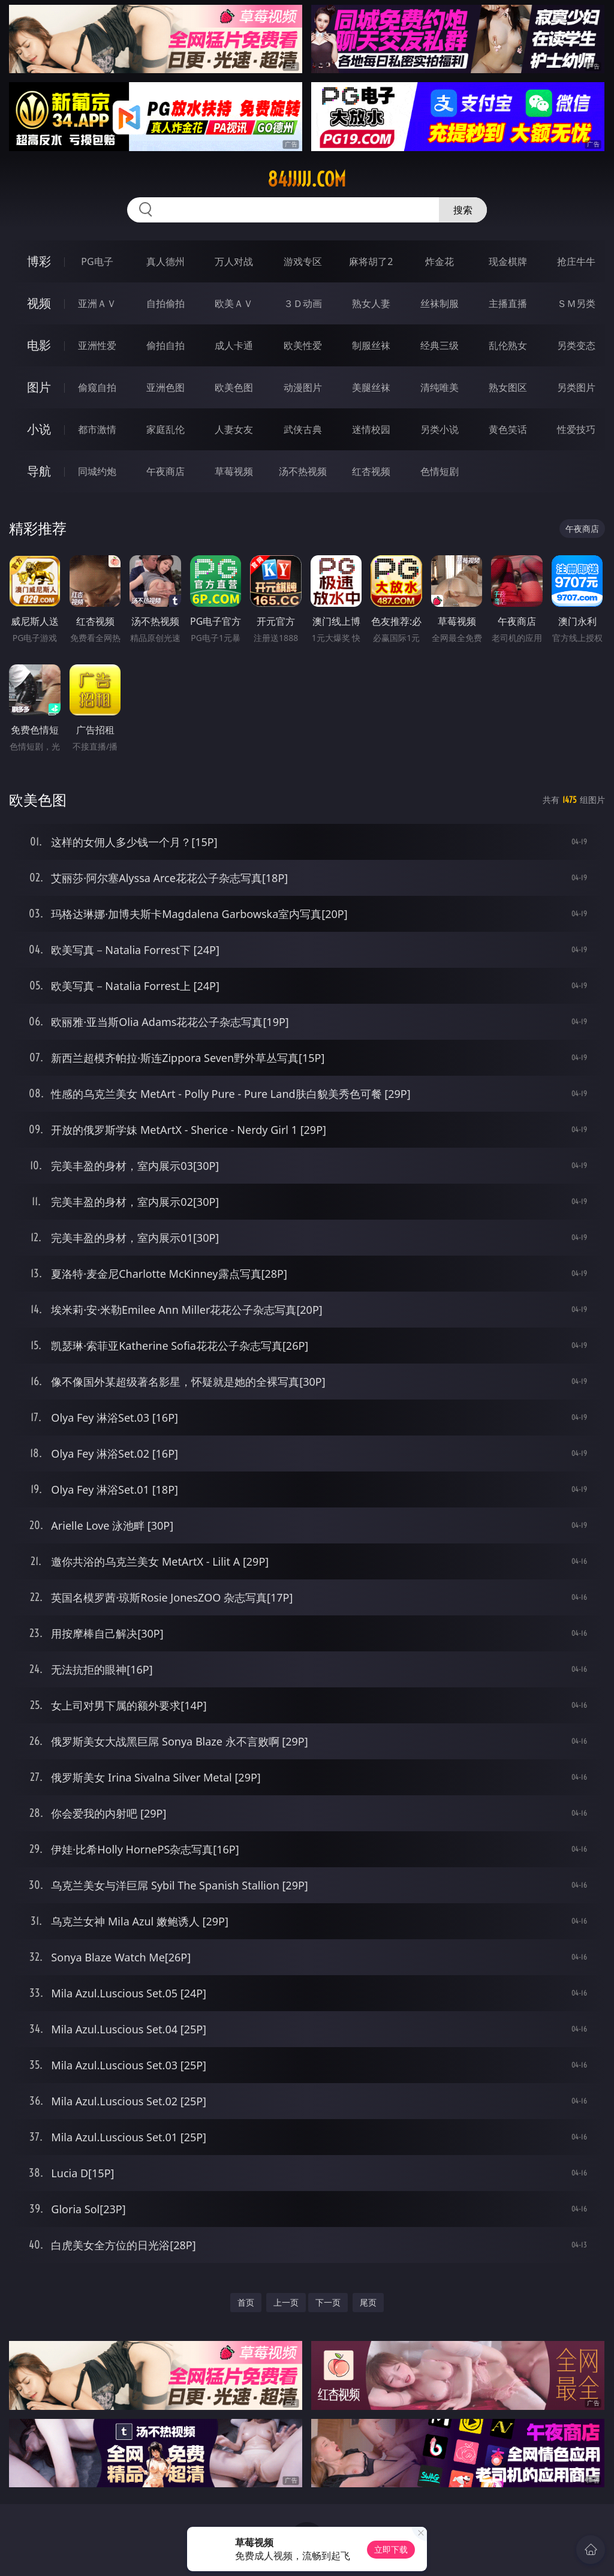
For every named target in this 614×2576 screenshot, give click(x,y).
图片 (39, 387)
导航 (39, 471)
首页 (245, 2302)
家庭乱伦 (165, 429)
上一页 (286, 2302)
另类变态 (576, 345)
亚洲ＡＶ (97, 303)
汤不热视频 (303, 471)
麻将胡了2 (371, 261)
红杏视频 (371, 471)
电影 (39, 345)
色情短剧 (439, 471)
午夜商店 (165, 471)
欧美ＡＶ (234, 303)
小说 (39, 429)
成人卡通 (234, 345)
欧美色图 (234, 387)
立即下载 (391, 2549)
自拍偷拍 (165, 303)
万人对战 (234, 261)
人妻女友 (234, 429)
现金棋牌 (508, 261)
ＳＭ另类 (576, 303)
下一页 (328, 2302)
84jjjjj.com (306, 179)
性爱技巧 (576, 429)
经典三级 (439, 345)
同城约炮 (97, 471)
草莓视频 (234, 471)
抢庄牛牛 (576, 261)
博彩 (39, 261)
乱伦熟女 (508, 345)
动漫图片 (303, 387)
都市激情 (97, 429)
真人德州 (165, 261)
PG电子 (97, 261)
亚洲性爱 (97, 345)
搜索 (462, 209)
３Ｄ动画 (303, 303)
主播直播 (508, 303)
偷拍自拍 (165, 345)
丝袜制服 (439, 303)
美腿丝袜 (371, 387)
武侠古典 (303, 429)
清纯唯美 (439, 387)
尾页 (368, 2302)
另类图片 (576, 387)
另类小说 (439, 429)
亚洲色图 (165, 387)
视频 (39, 303)
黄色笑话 (508, 429)
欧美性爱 (303, 345)
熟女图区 (508, 387)
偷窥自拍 (97, 387)
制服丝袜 (371, 345)
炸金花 (439, 261)
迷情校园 (371, 429)
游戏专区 (303, 261)
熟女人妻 (371, 303)
